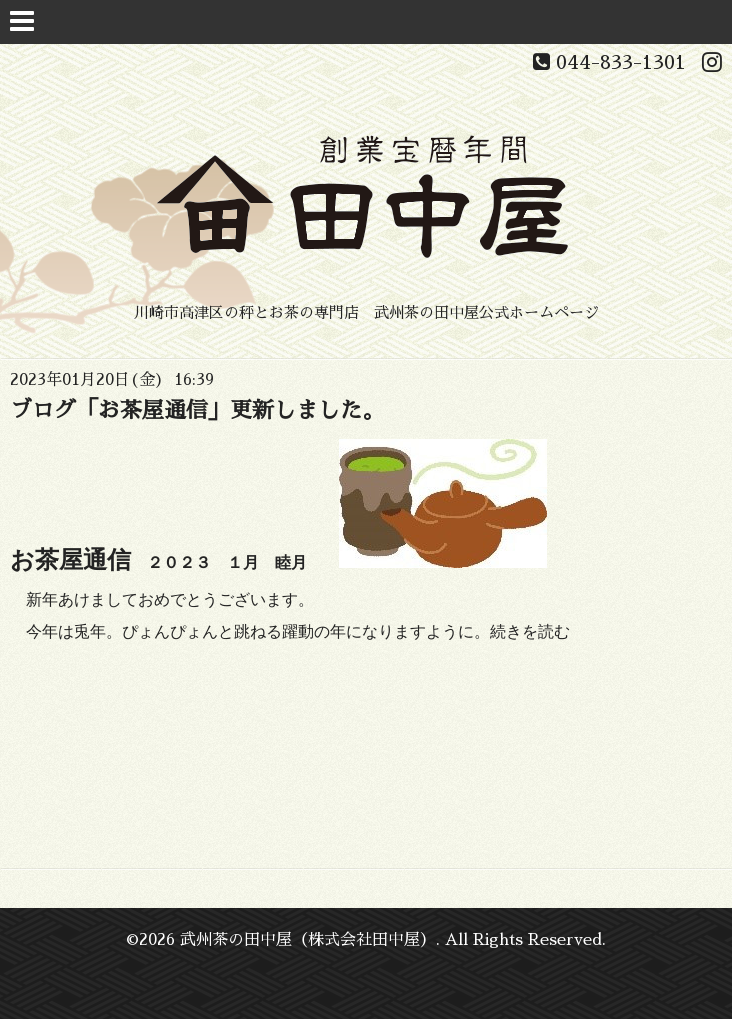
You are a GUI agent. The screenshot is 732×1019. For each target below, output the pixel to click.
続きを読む (530, 631)
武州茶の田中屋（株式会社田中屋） (308, 940)
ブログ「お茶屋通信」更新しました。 (197, 411)
